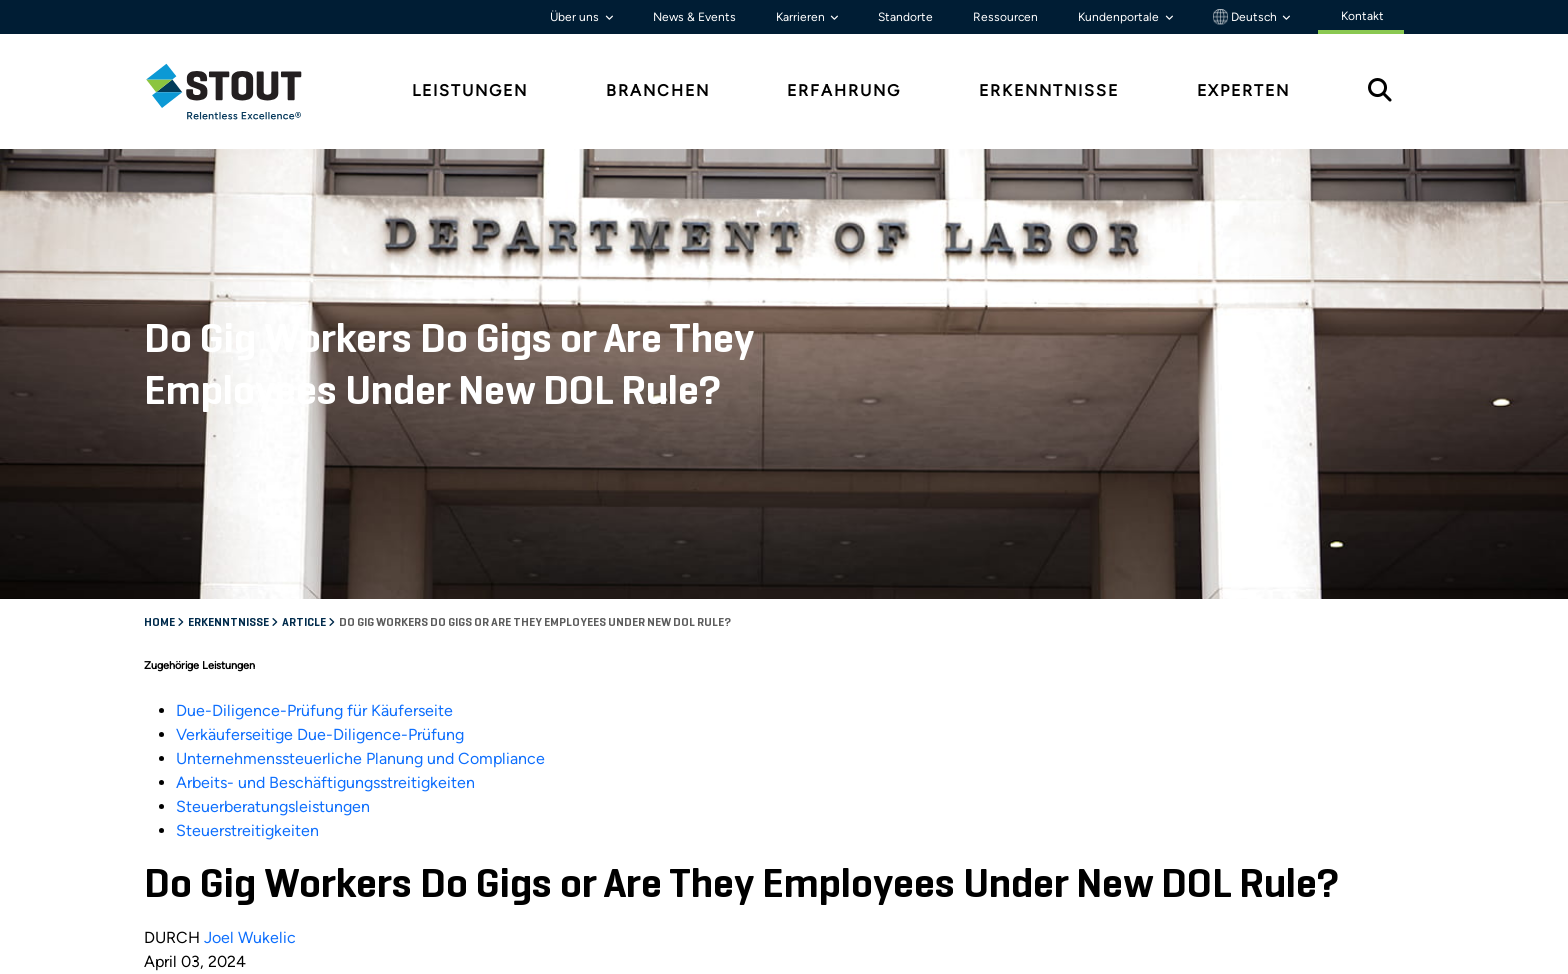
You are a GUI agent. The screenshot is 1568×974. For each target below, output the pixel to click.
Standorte (905, 17)
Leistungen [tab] (470, 90)
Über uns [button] (576, 17)
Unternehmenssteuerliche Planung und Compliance (360, 758)
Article (305, 623)
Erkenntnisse (229, 623)
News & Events (694, 17)
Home (160, 623)
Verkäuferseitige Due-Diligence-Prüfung (320, 734)
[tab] (239, 91)
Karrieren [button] (802, 17)
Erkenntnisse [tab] (1049, 90)
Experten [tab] (1243, 90)
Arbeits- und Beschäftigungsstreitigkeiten (325, 782)
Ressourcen (1005, 17)
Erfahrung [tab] (844, 90)
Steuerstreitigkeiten (247, 830)
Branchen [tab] (658, 90)
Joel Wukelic (250, 937)
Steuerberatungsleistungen (273, 806)
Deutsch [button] (1246, 17)
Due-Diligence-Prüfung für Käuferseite (314, 710)
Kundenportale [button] (1120, 17)
